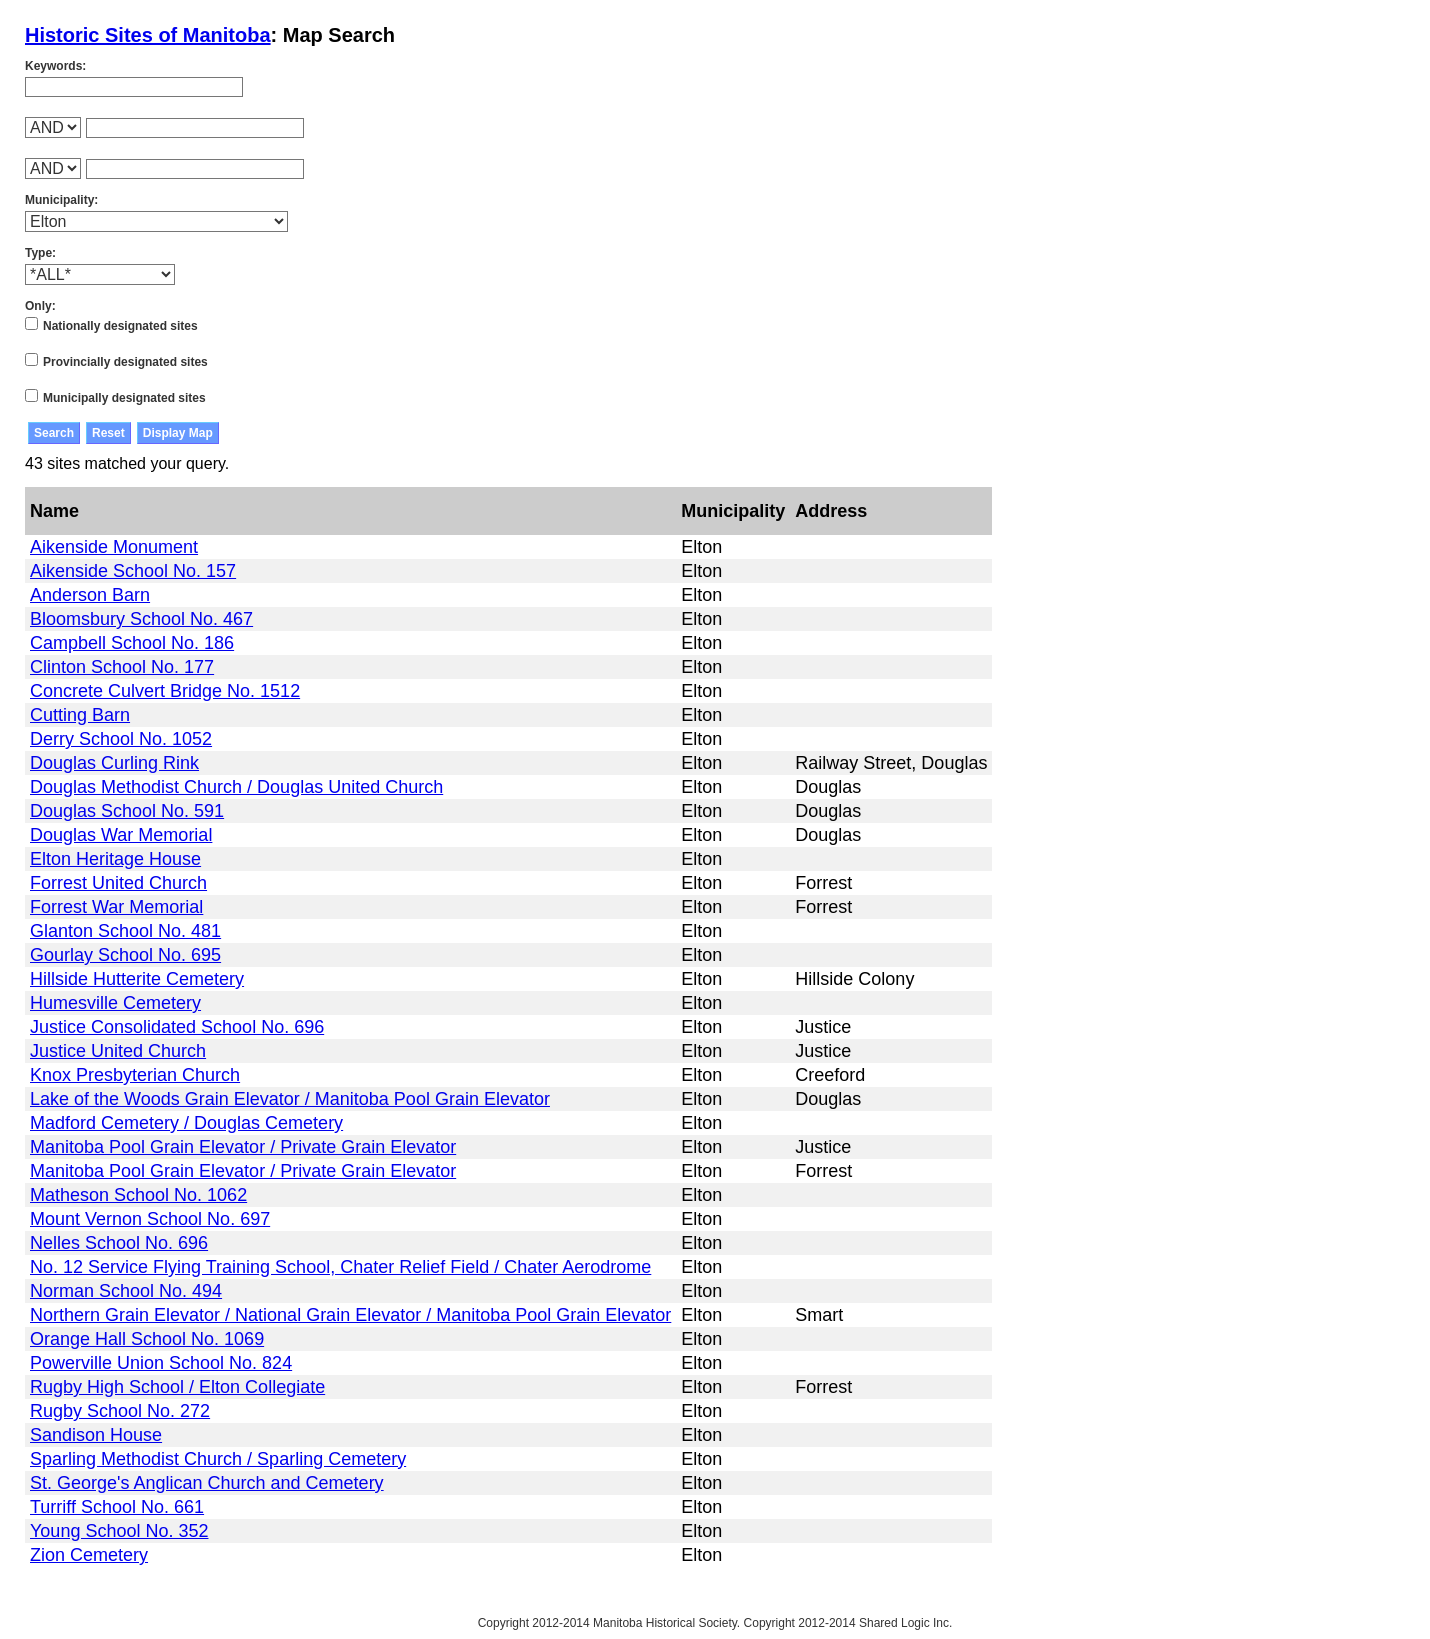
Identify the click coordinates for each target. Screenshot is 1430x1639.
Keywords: (55, 66)
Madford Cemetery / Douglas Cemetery (186, 1123)
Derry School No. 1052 (121, 739)
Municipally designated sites (124, 398)
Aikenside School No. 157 (133, 571)
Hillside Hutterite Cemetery (137, 979)
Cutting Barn (80, 715)
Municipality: (61, 200)
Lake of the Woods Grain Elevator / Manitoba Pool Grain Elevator (290, 1099)
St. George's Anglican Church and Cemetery (207, 1483)
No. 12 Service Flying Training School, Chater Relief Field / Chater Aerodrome (340, 1267)
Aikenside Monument (114, 547)
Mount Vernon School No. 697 (150, 1219)
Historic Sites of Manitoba (148, 35)
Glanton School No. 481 (125, 931)
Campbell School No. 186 (132, 643)
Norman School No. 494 (126, 1291)
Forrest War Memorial (116, 907)
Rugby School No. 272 (120, 1411)
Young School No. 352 (119, 1531)
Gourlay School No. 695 (125, 955)
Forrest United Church (118, 883)
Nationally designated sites (120, 326)
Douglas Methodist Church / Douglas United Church (236, 787)
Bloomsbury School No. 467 (141, 619)
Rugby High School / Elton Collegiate (177, 1387)
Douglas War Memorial (121, 835)
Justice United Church (118, 1051)
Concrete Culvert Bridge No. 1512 (165, 691)
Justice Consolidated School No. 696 (177, 1027)
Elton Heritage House (115, 859)
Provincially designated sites (125, 362)
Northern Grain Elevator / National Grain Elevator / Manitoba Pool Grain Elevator (350, 1315)
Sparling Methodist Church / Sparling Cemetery (218, 1459)
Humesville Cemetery (115, 1003)
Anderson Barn (90, 595)
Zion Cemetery (89, 1555)
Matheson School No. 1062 (138, 1195)
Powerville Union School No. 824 (161, 1363)
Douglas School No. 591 (127, 811)
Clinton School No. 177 (122, 667)
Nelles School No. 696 (119, 1243)
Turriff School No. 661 (117, 1507)
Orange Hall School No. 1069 (147, 1339)
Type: (40, 253)
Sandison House (96, 1435)
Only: (40, 306)
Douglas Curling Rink (114, 763)
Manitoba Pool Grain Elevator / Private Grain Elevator (243, 1147)
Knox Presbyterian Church (135, 1075)
